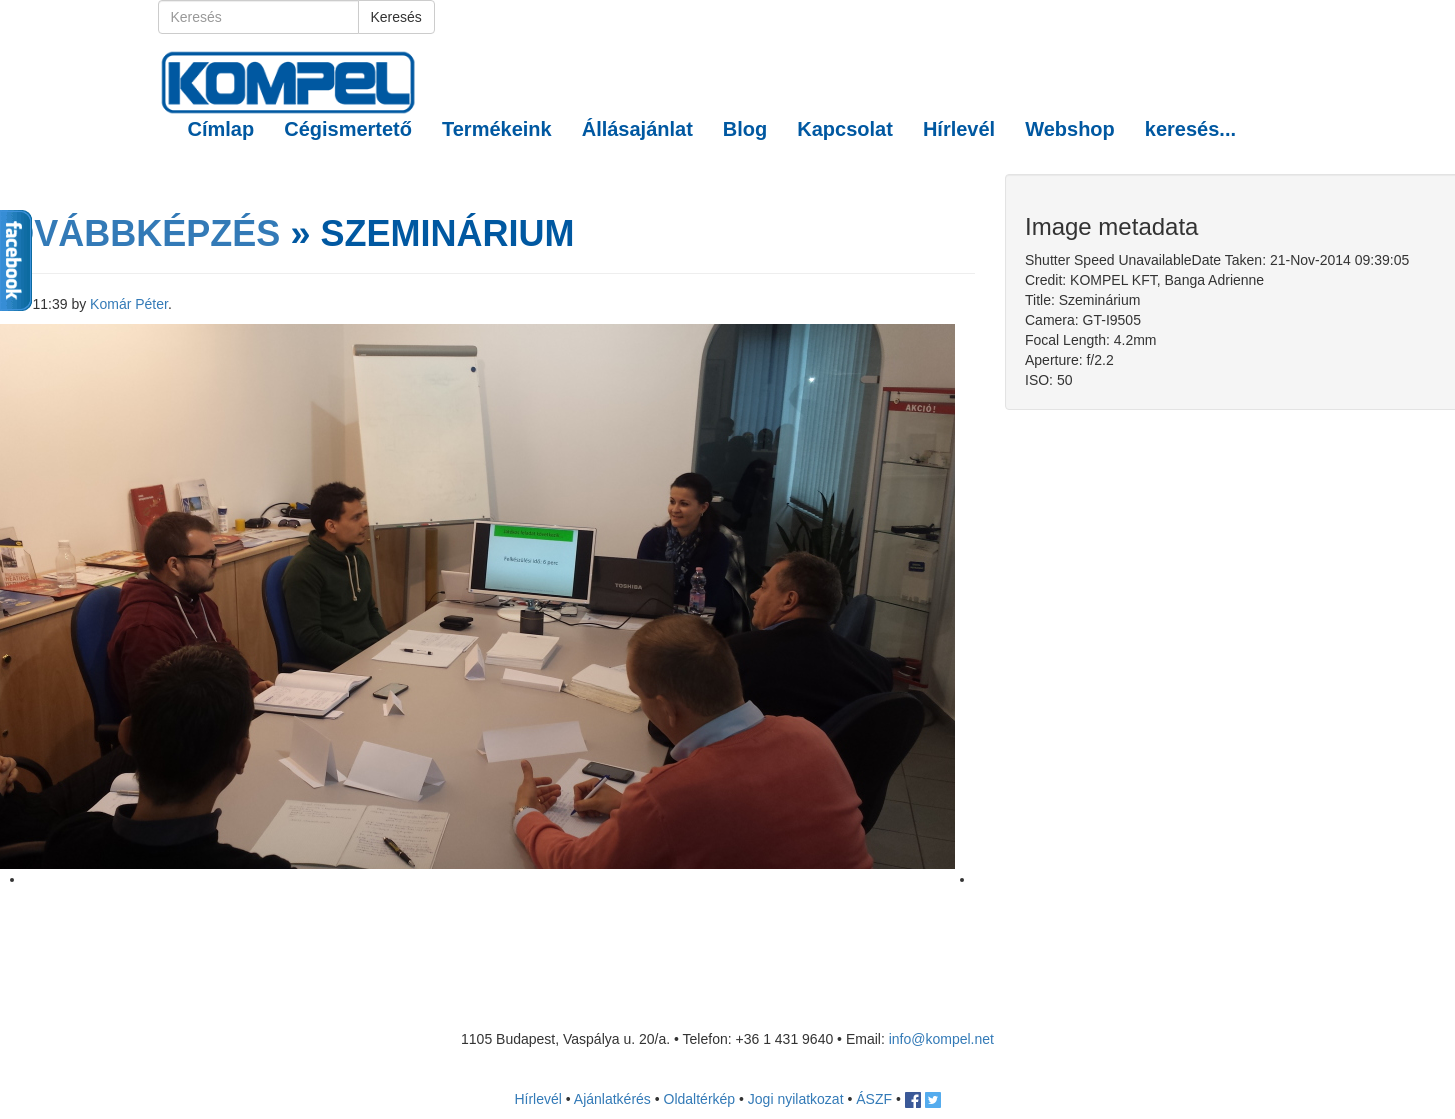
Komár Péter (129, 304)
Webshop (1070, 129)
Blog (745, 129)
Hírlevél (959, 129)
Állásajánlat (637, 129)
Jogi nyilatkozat (796, 1099)
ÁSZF (874, 1099)
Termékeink (497, 129)
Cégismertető (348, 129)
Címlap (221, 129)
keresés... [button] (1190, 129)
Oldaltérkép (700, 1099)
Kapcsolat (845, 129)
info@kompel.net (941, 1039)
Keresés (396, 17)
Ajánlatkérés (612, 1099)
